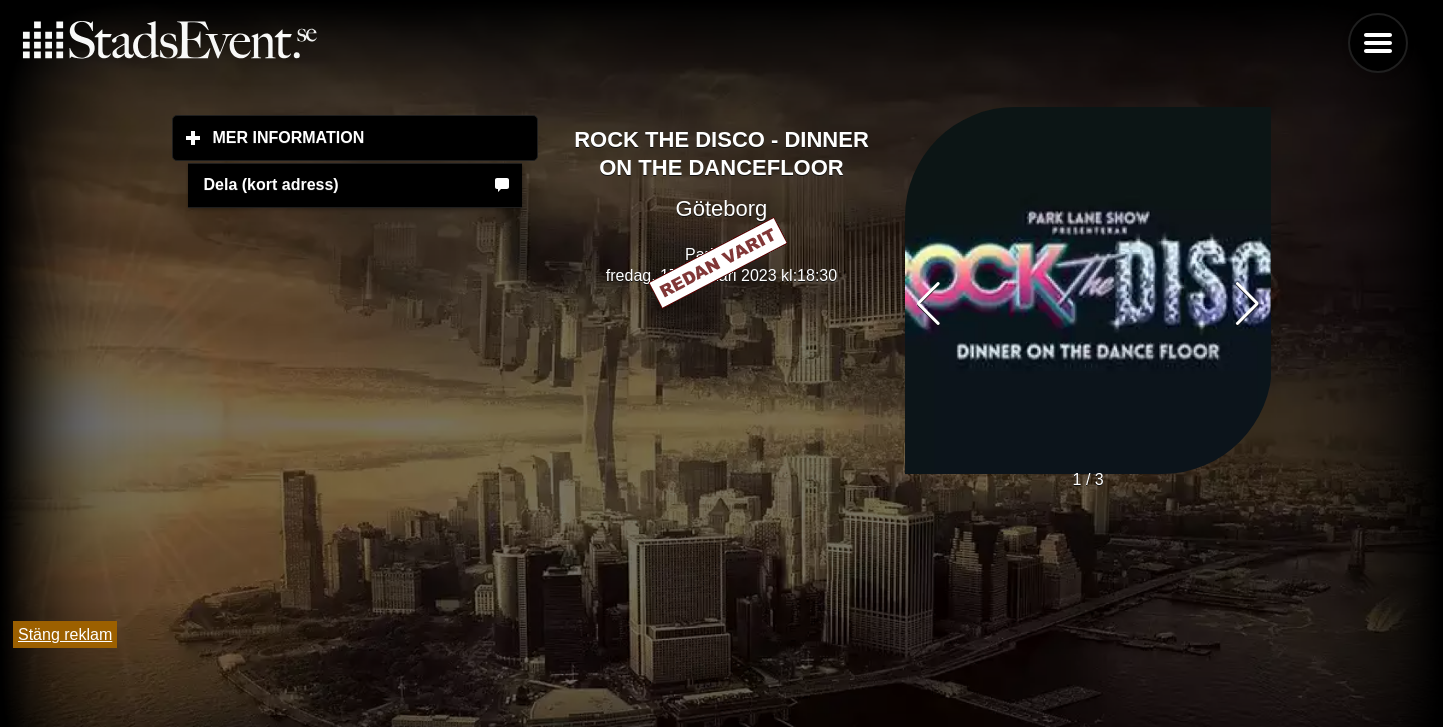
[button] (1247, 304)
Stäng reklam (65, 634)
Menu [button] (1378, 43)
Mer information (376, 137)
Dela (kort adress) (271, 184)
